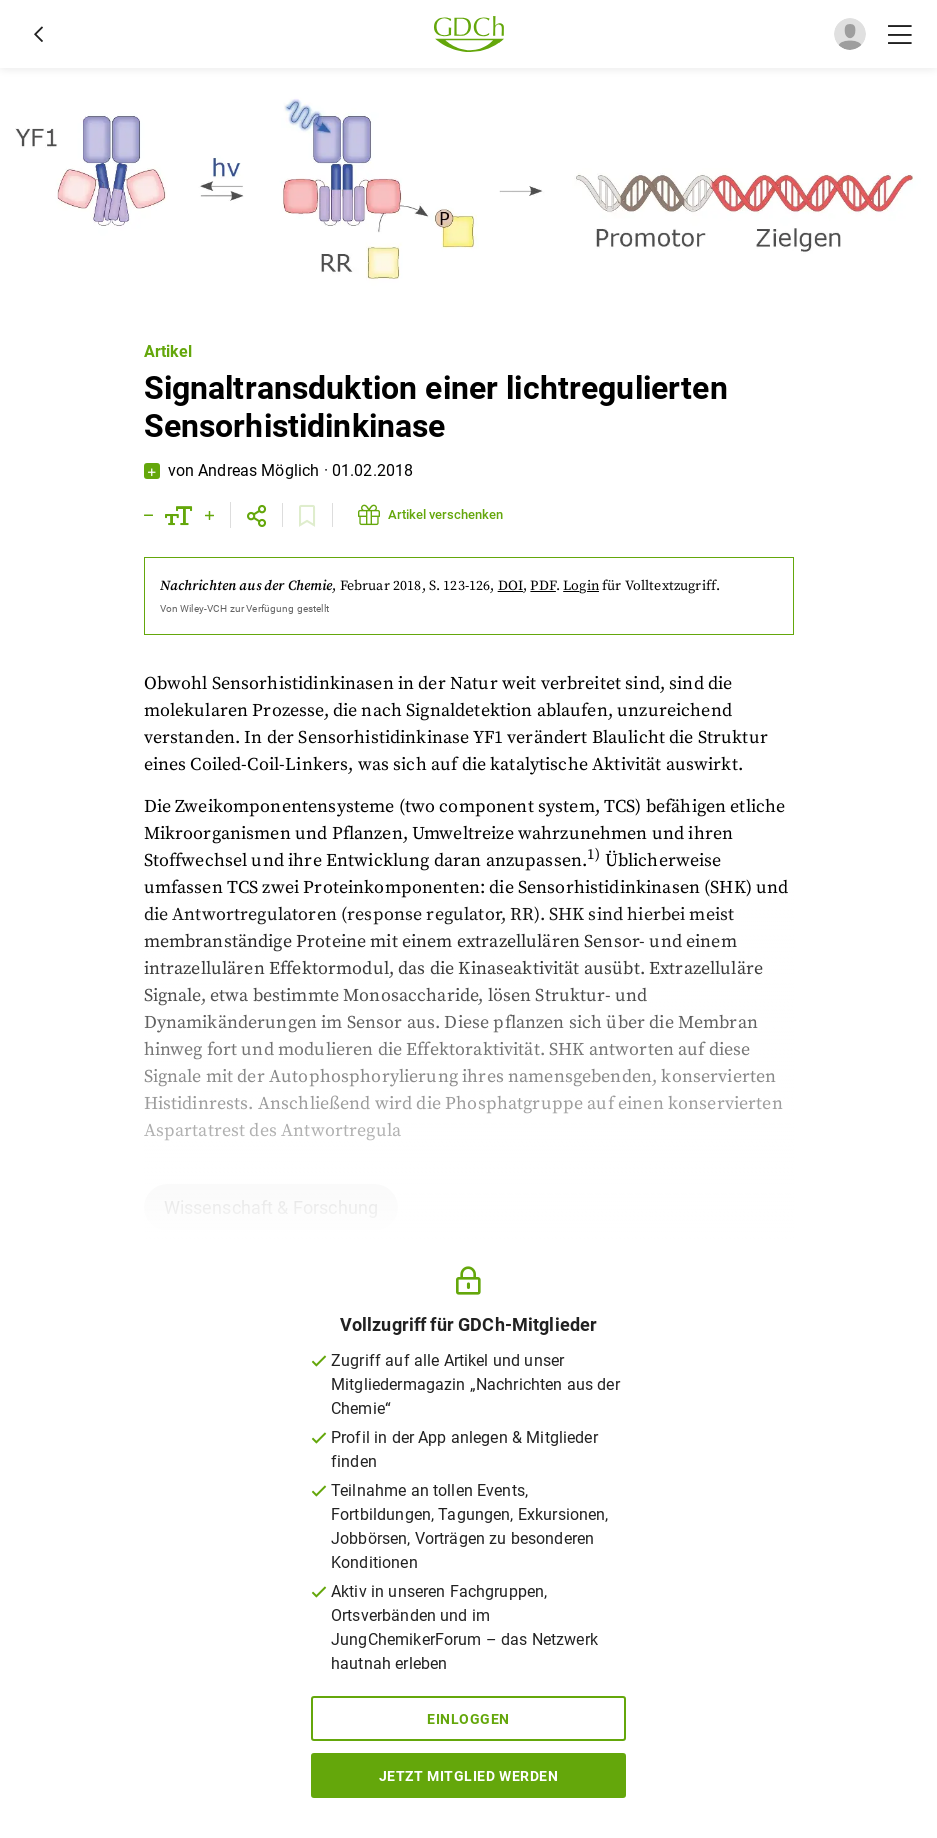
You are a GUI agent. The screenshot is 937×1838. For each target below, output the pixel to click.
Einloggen (468, 1719)
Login (581, 586)
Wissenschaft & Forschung (271, 1207)
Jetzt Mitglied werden (469, 1776)
